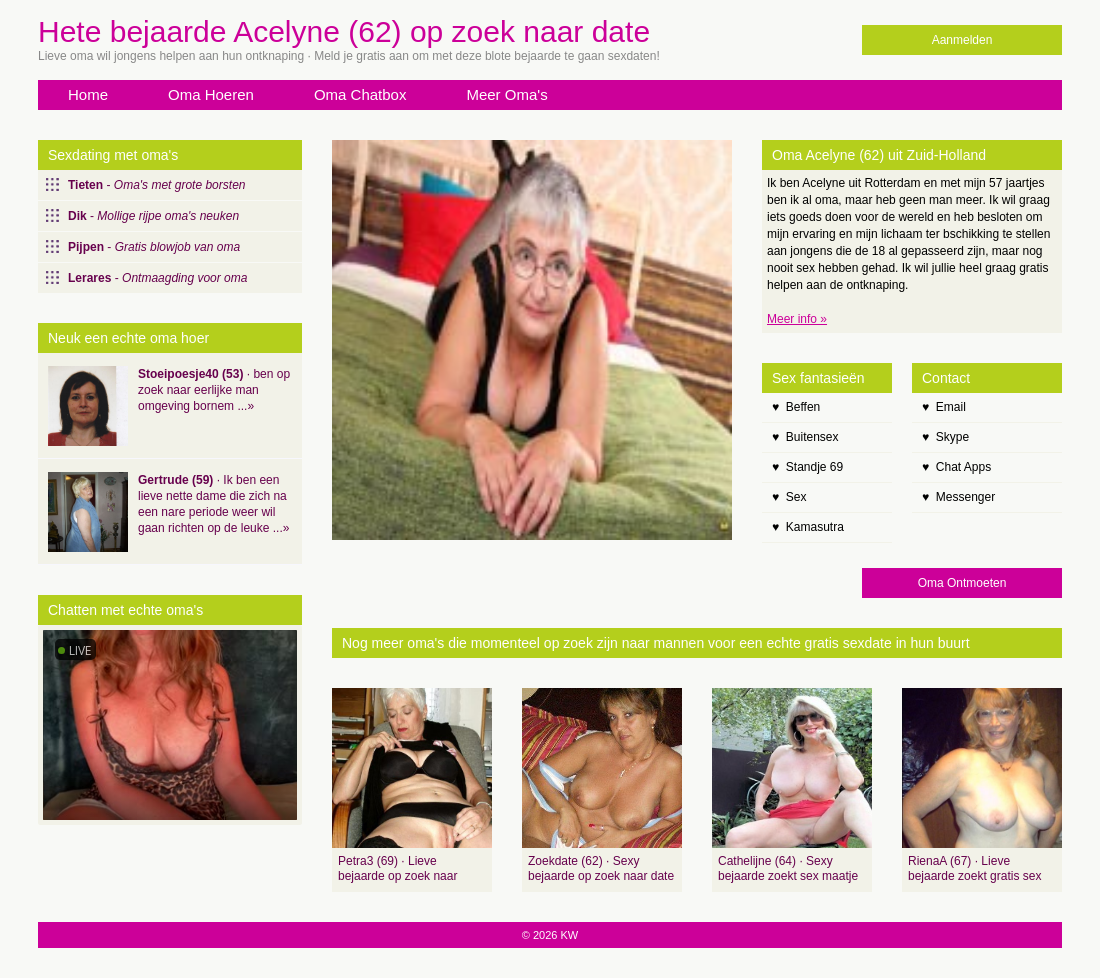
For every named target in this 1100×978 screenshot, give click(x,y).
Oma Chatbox (360, 94)
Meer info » (797, 319)
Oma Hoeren (211, 94)
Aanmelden (962, 40)
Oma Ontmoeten (962, 583)
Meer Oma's (506, 94)
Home (88, 94)
